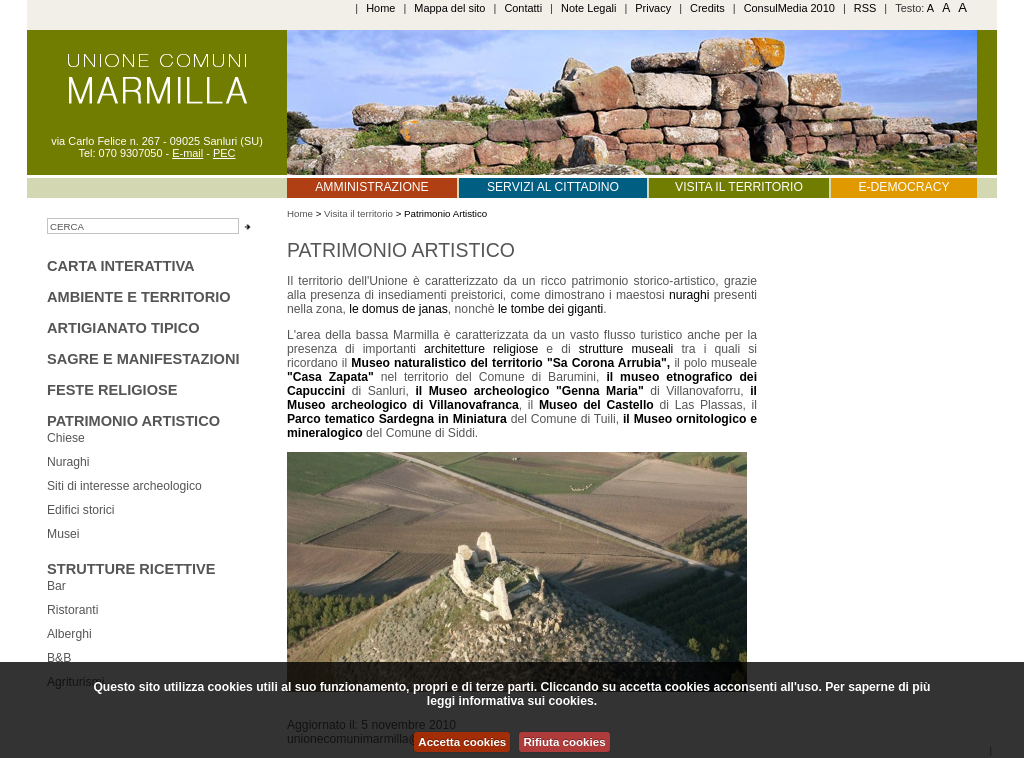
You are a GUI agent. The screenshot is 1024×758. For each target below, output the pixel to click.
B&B (59, 658)
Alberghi (69, 634)
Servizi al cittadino (553, 187)
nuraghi (691, 295)
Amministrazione (371, 187)
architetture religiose (481, 349)
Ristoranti (72, 610)
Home (380, 8)
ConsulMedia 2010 (789, 8)
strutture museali (626, 349)
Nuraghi (68, 462)
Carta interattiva (121, 266)
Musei (63, 534)
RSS (865, 8)
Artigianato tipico (123, 328)
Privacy (653, 8)
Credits (707, 8)
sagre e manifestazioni (143, 359)
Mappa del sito (449, 8)
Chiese (66, 438)
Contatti (523, 8)
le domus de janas (398, 309)
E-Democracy (903, 187)
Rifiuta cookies (564, 742)
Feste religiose (112, 390)
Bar (56, 586)
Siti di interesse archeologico (124, 486)
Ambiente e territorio (139, 297)
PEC (224, 153)
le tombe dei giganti (550, 309)
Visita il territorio (739, 187)
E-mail (187, 153)
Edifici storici (81, 510)
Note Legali (588, 8)
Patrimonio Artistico (133, 421)
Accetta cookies (462, 742)
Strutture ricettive (131, 569)
